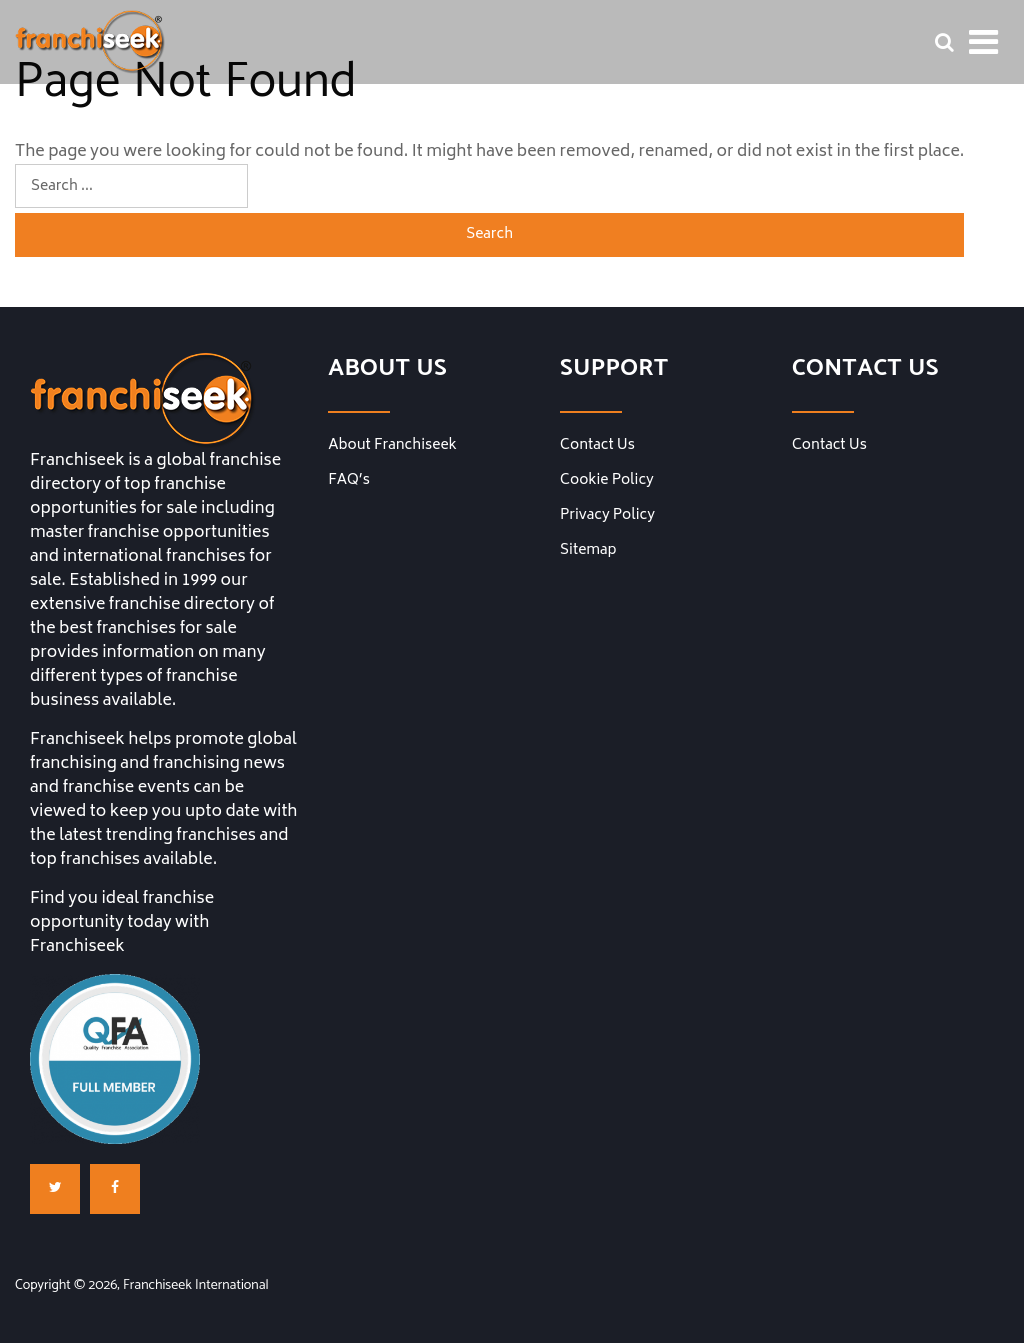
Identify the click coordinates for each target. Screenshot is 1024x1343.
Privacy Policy (607, 516)
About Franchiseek (392, 446)
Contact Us (597, 446)
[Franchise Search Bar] (944, 42)
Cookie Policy (607, 481)
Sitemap (588, 551)
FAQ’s (349, 481)
